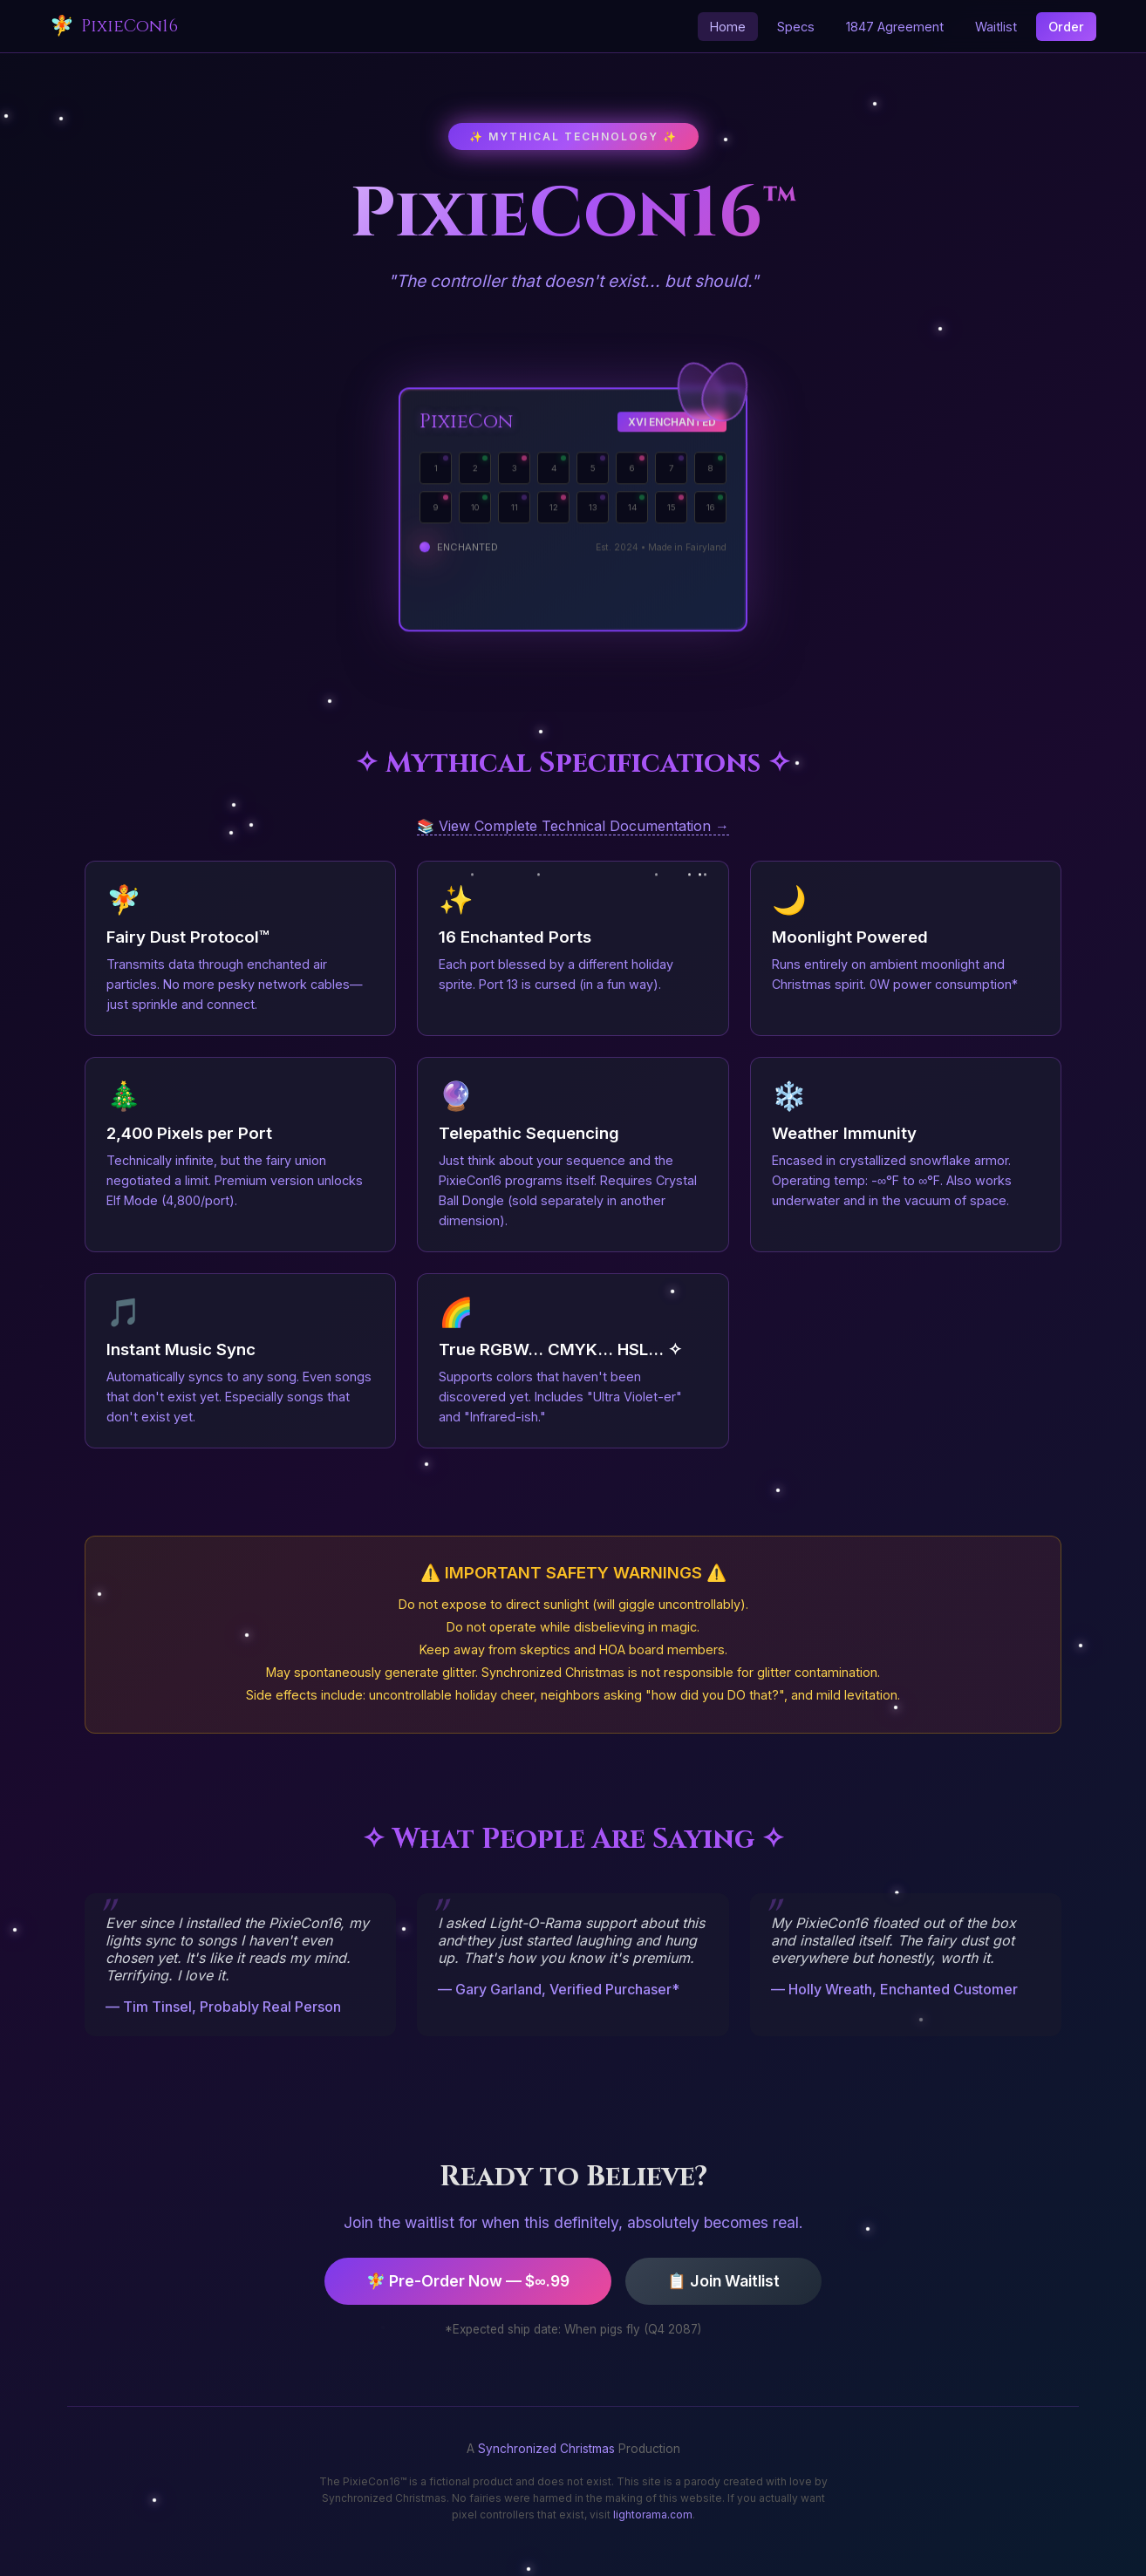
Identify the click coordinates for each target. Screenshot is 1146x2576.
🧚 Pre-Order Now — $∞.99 (468, 2281)
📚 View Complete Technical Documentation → (573, 826)
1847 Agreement (895, 26)
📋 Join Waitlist (723, 2281)
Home (728, 26)
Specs (796, 26)
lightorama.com (652, 2514)
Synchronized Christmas (546, 2449)
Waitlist (996, 26)
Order (1066, 26)
